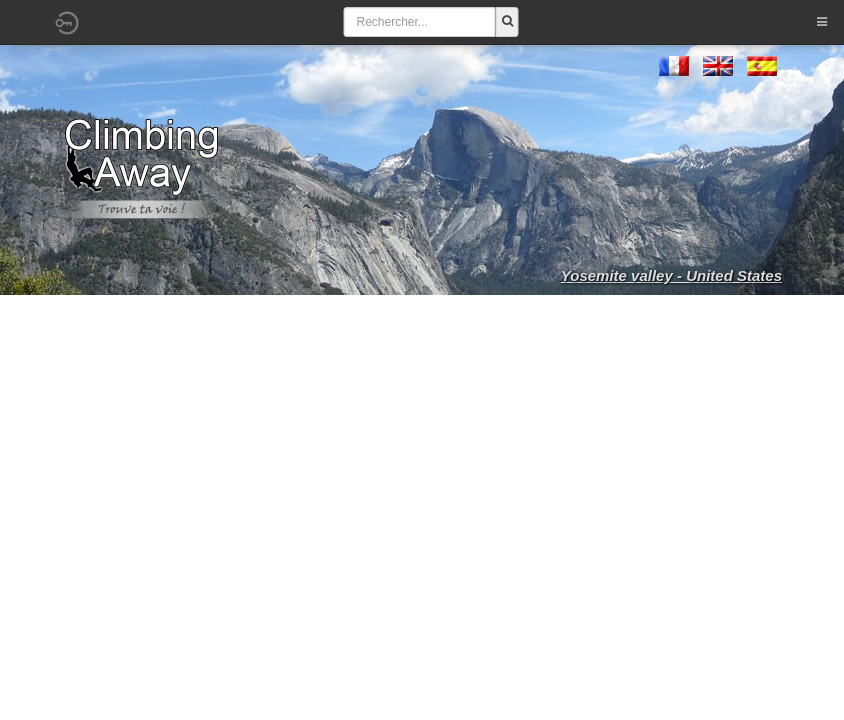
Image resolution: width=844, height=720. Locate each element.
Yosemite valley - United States (671, 275)
